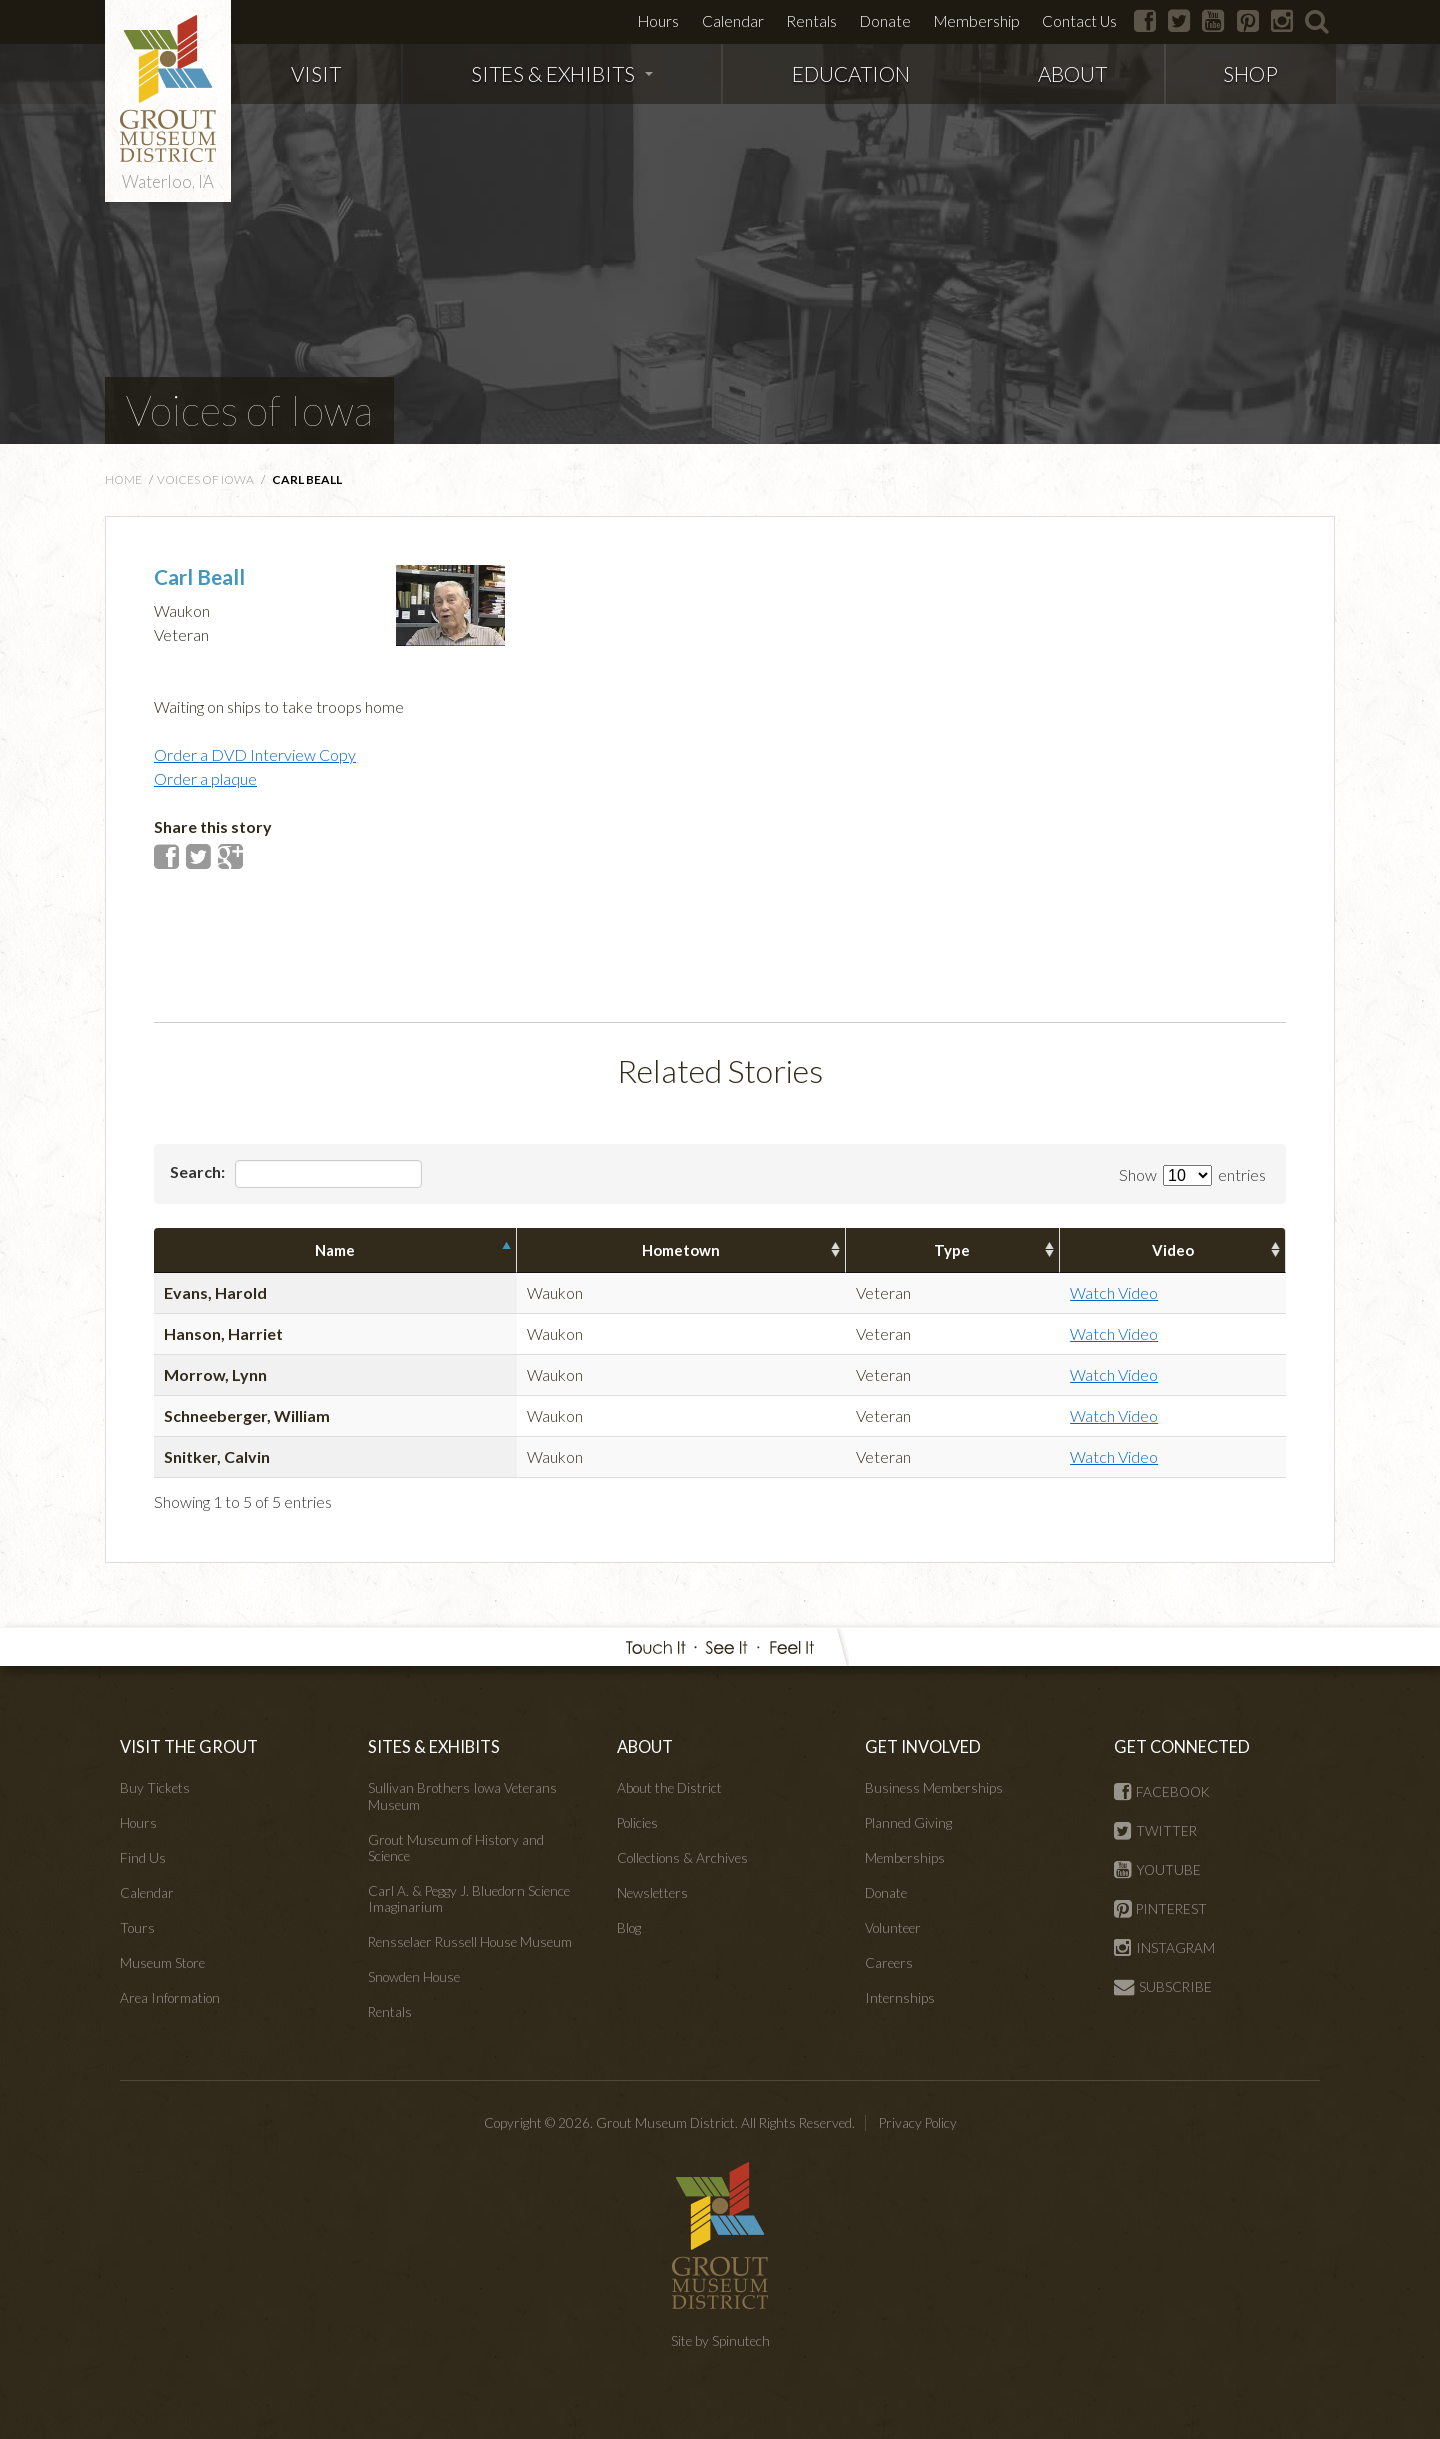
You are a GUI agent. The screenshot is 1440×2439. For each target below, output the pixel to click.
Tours (137, 1928)
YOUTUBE (1157, 1870)
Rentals (811, 21)
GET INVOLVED (923, 1746)
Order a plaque (205, 778)
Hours (658, 21)
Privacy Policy (918, 2123)
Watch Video (1114, 1292)
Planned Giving (908, 1823)
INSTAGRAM (1164, 1948)
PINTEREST (1160, 1909)
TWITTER (1155, 1831)
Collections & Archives (682, 1858)
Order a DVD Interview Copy (255, 754)
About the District (669, 1788)
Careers (889, 1963)
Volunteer (893, 1928)
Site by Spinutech (720, 2341)
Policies (637, 1823)
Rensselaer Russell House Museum (470, 1942)
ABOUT (1072, 73)
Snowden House (414, 1977)
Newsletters (652, 1893)
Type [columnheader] (952, 1250)
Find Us (143, 1858)
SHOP (1250, 73)
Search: (296, 1174)
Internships (900, 1998)
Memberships (905, 1858)
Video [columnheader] (1173, 1250)
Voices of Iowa (249, 410)
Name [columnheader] (335, 1250)
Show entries (1192, 1174)
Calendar (733, 21)
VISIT (316, 73)
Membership (976, 21)
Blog (629, 1928)
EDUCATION (851, 73)
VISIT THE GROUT (189, 1746)
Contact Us (1079, 21)
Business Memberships (934, 1788)
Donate (885, 21)
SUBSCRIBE (1163, 1987)
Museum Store (162, 1963)
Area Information (170, 1998)
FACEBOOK (1162, 1792)
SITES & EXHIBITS (562, 73)
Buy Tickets (155, 1788)
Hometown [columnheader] (681, 1250)
